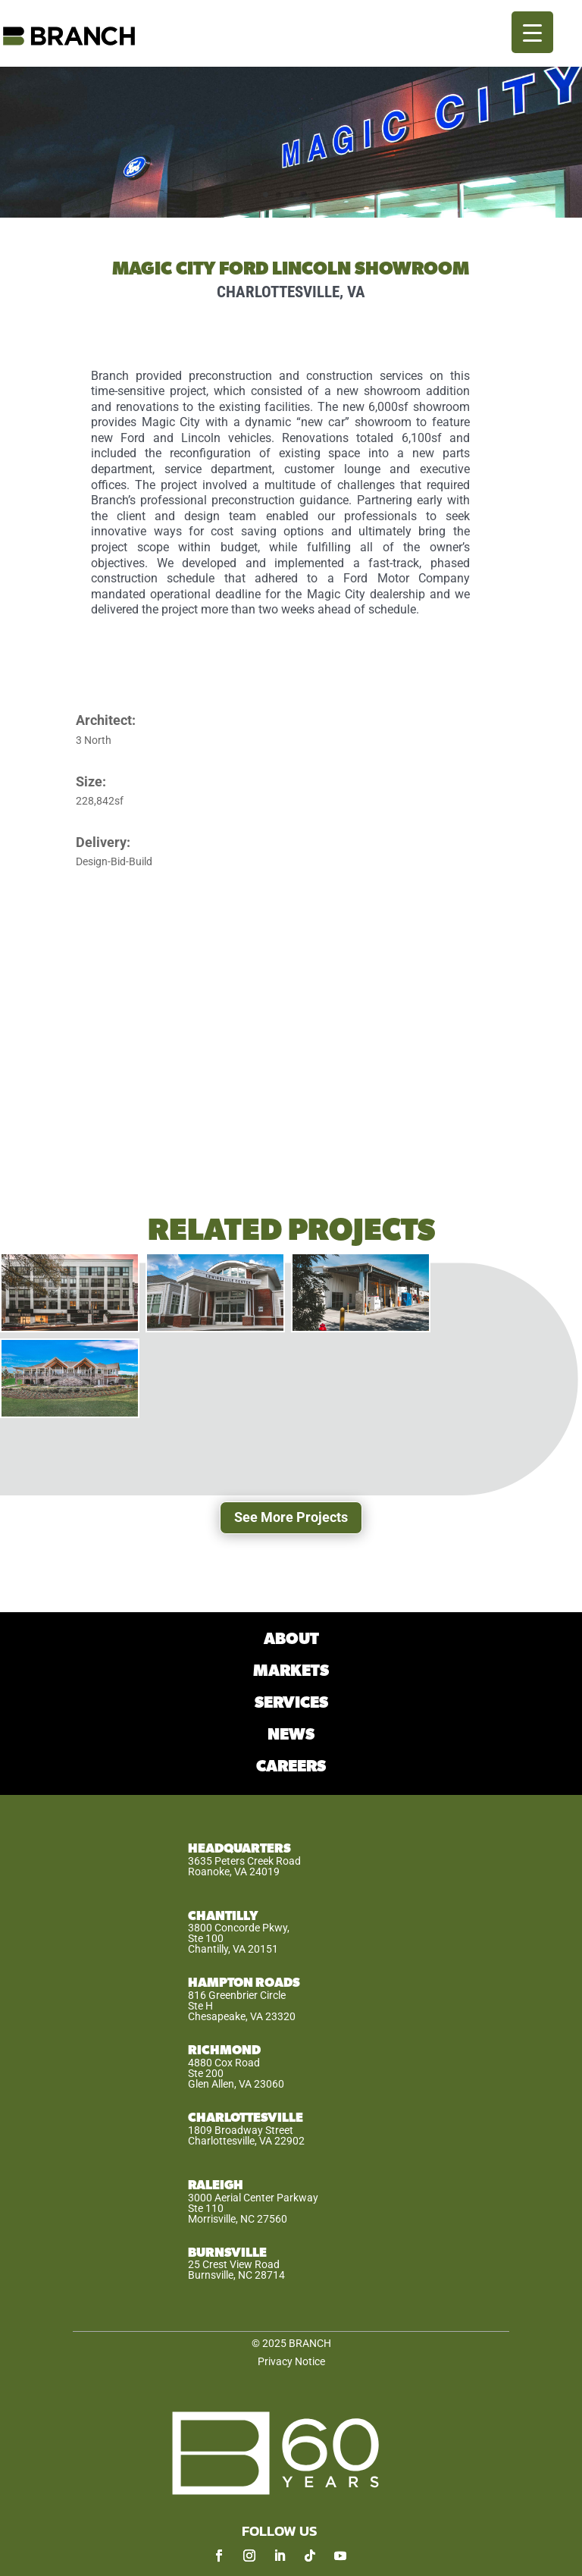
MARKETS (291, 1671)
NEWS (291, 1735)
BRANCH (310, 2343)
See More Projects (291, 1517)
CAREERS (291, 1766)
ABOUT (291, 1639)
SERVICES (291, 1703)
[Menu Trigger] (532, 32)
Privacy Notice (291, 2361)
